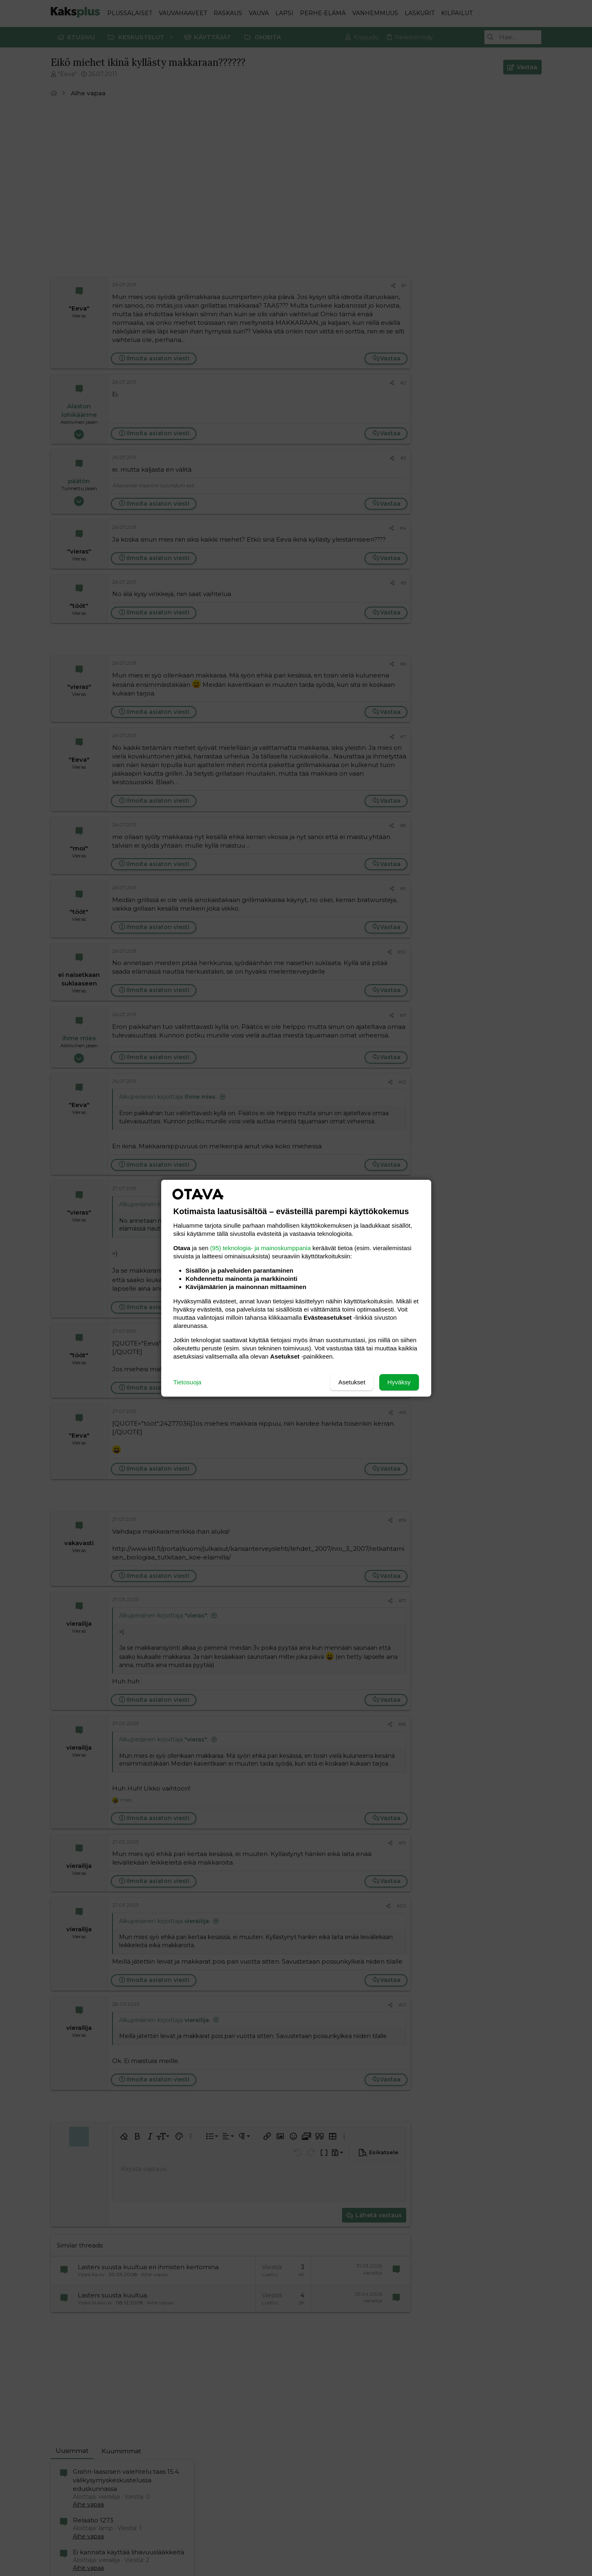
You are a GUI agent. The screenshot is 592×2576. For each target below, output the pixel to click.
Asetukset (351, 1382)
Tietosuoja (187, 1382)
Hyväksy (399, 1382)
